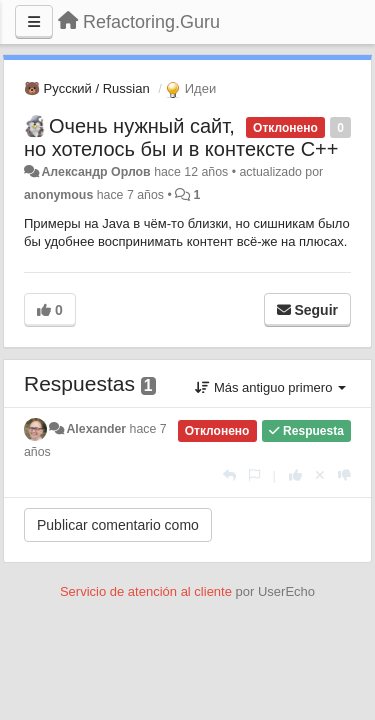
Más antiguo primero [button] (270, 387)
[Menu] (34, 22)
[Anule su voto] (320, 475)
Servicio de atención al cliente (148, 591)
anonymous (58, 195)
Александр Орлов (95, 172)
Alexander (96, 429)
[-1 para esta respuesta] (344, 475)
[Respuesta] (229, 475)
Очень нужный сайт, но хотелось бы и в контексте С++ (181, 137)
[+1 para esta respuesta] (295, 475)
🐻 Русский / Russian (87, 88)
